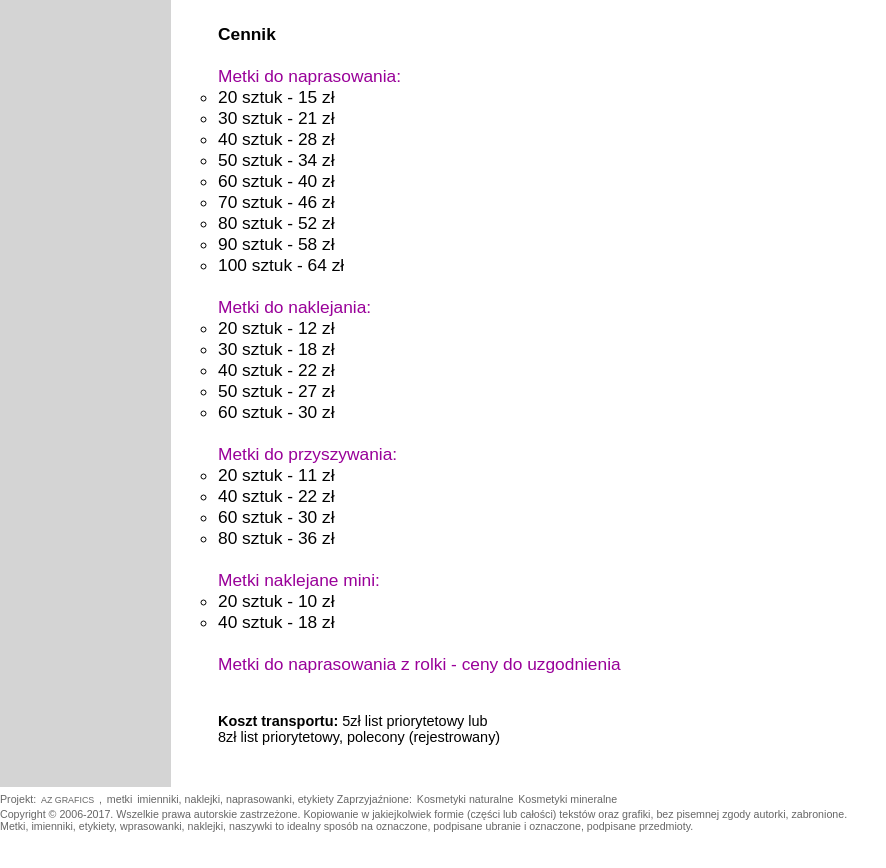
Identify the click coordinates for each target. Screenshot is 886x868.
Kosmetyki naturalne (465, 799)
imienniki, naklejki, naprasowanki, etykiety (237, 799)
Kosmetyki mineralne (567, 799)
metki (119, 799)
